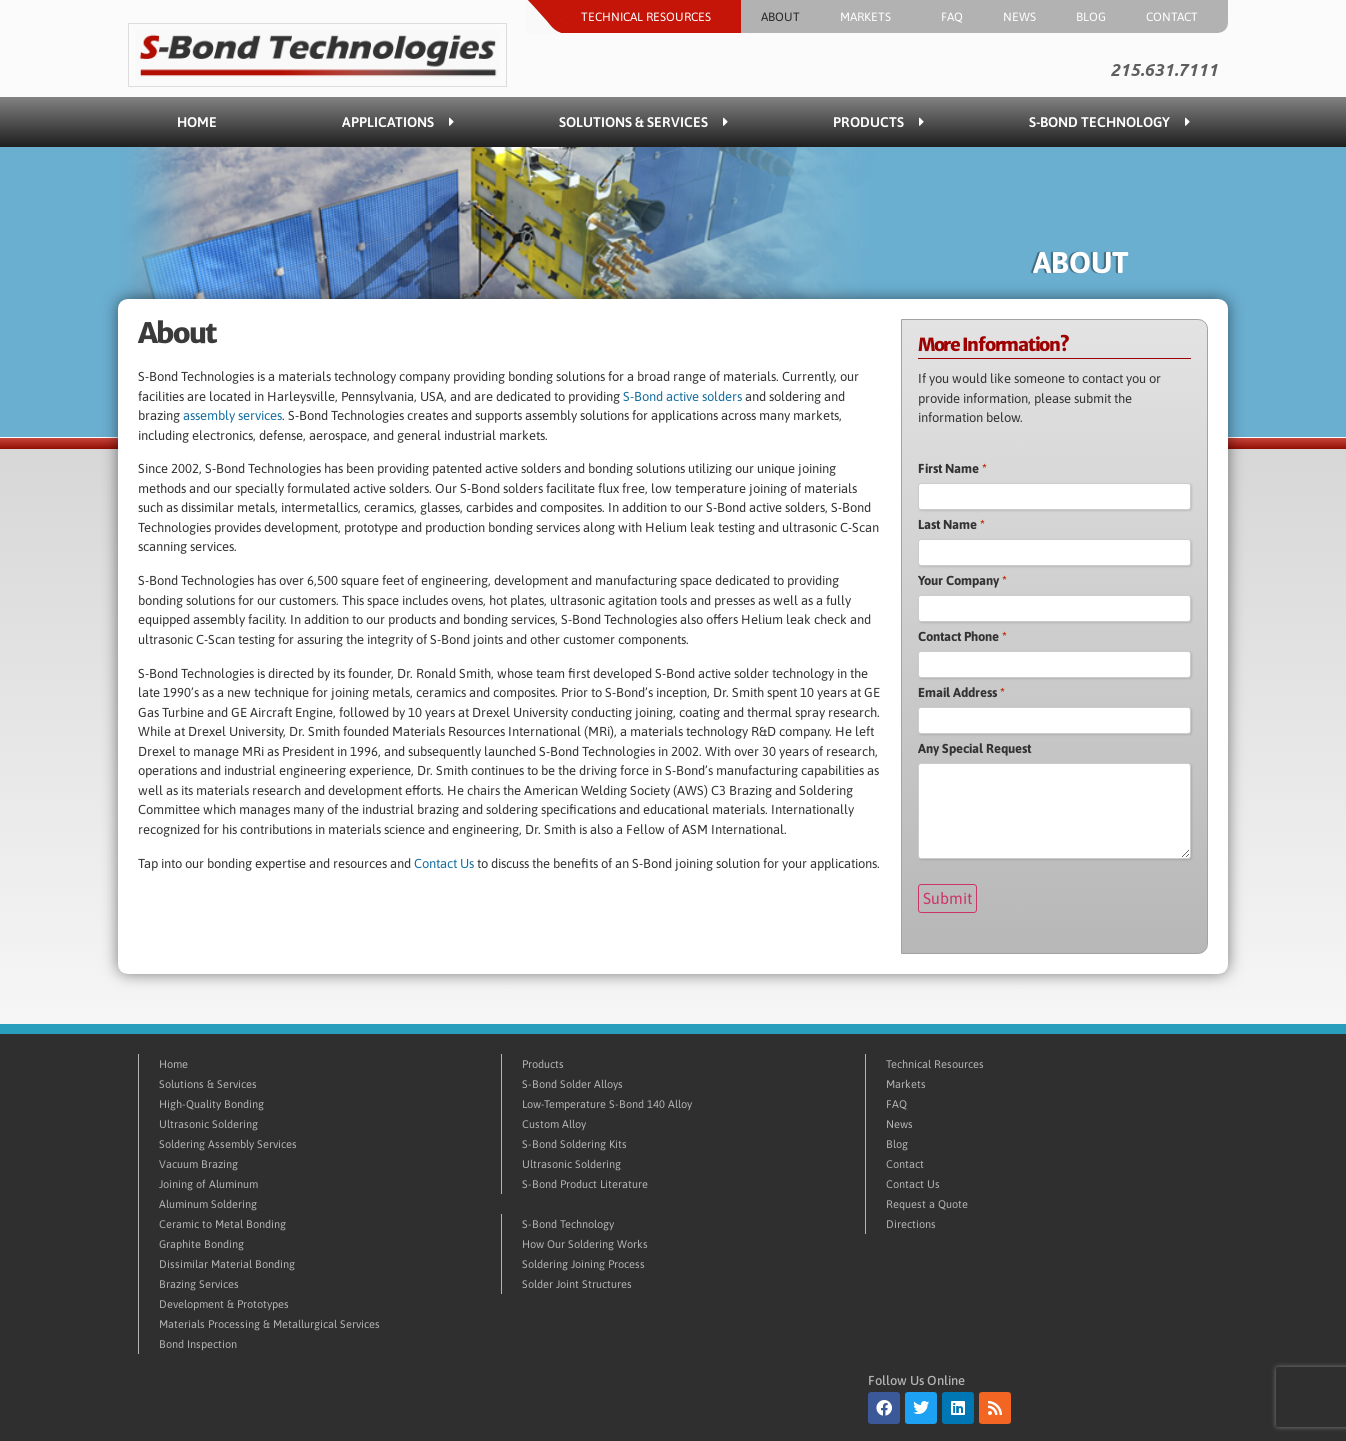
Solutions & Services (643, 122)
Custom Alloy (554, 1121)
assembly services (232, 415)
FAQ (952, 17)
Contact (1177, 17)
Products (878, 122)
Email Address (961, 692)
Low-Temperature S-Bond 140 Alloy (607, 1101)
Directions (911, 1221)
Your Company (962, 580)
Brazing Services (199, 1281)
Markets (870, 17)
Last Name (951, 524)
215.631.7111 (1164, 70)
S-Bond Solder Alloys (572, 1081)
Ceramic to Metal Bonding (222, 1221)
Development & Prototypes (224, 1301)
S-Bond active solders (684, 396)
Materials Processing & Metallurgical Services (269, 1321)
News (1019, 17)
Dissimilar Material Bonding (227, 1261)
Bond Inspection (198, 1341)
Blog (1091, 17)
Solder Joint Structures (577, 1281)
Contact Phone (962, 636)
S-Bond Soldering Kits (574, 1141)
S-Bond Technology (1109, 122)
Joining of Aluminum (208, 1181)
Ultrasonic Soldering (208, 1121)
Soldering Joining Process (583, 1261)
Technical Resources (651, 17)
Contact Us (445, 863)
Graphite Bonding (201, 1241)
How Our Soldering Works (585, 1241)
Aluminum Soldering (208, 1201)
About (780, 17)
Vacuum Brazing (198, 1161)
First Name (952, 468)
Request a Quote (927, 1201)
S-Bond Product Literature (585, 1181)
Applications (398, 122)
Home (197, 122)
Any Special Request (974, 748)
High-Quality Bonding (211, 1101)
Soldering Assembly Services (228, 1141)
